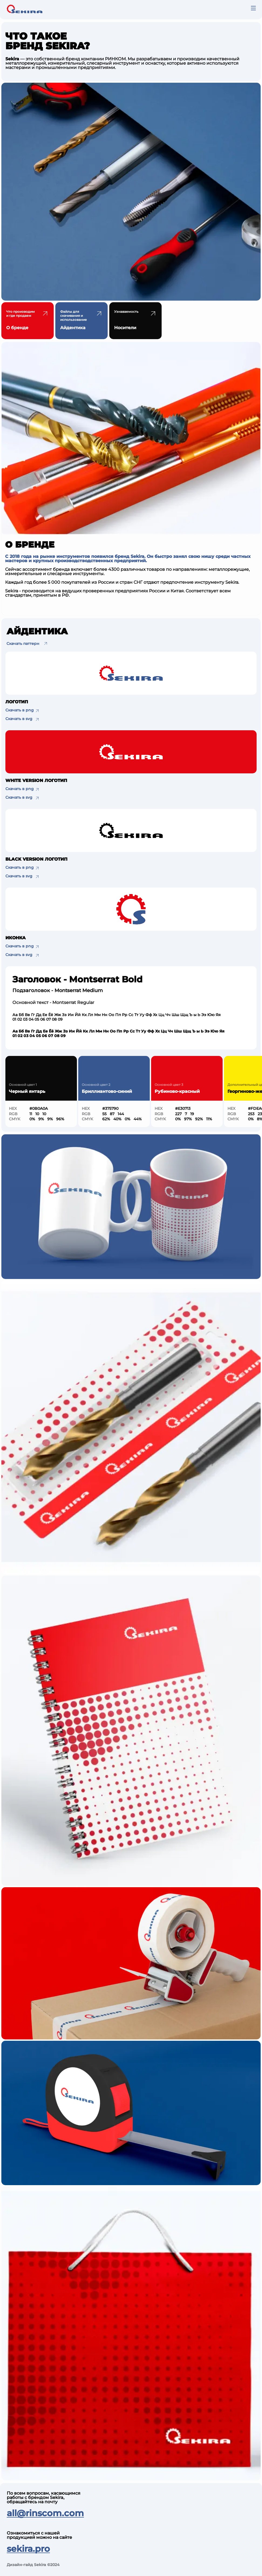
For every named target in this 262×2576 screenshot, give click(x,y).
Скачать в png (19, 710)
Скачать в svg (18, 719)
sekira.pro (28, 2548)
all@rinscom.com (45, 2513)
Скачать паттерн (22, 643)
